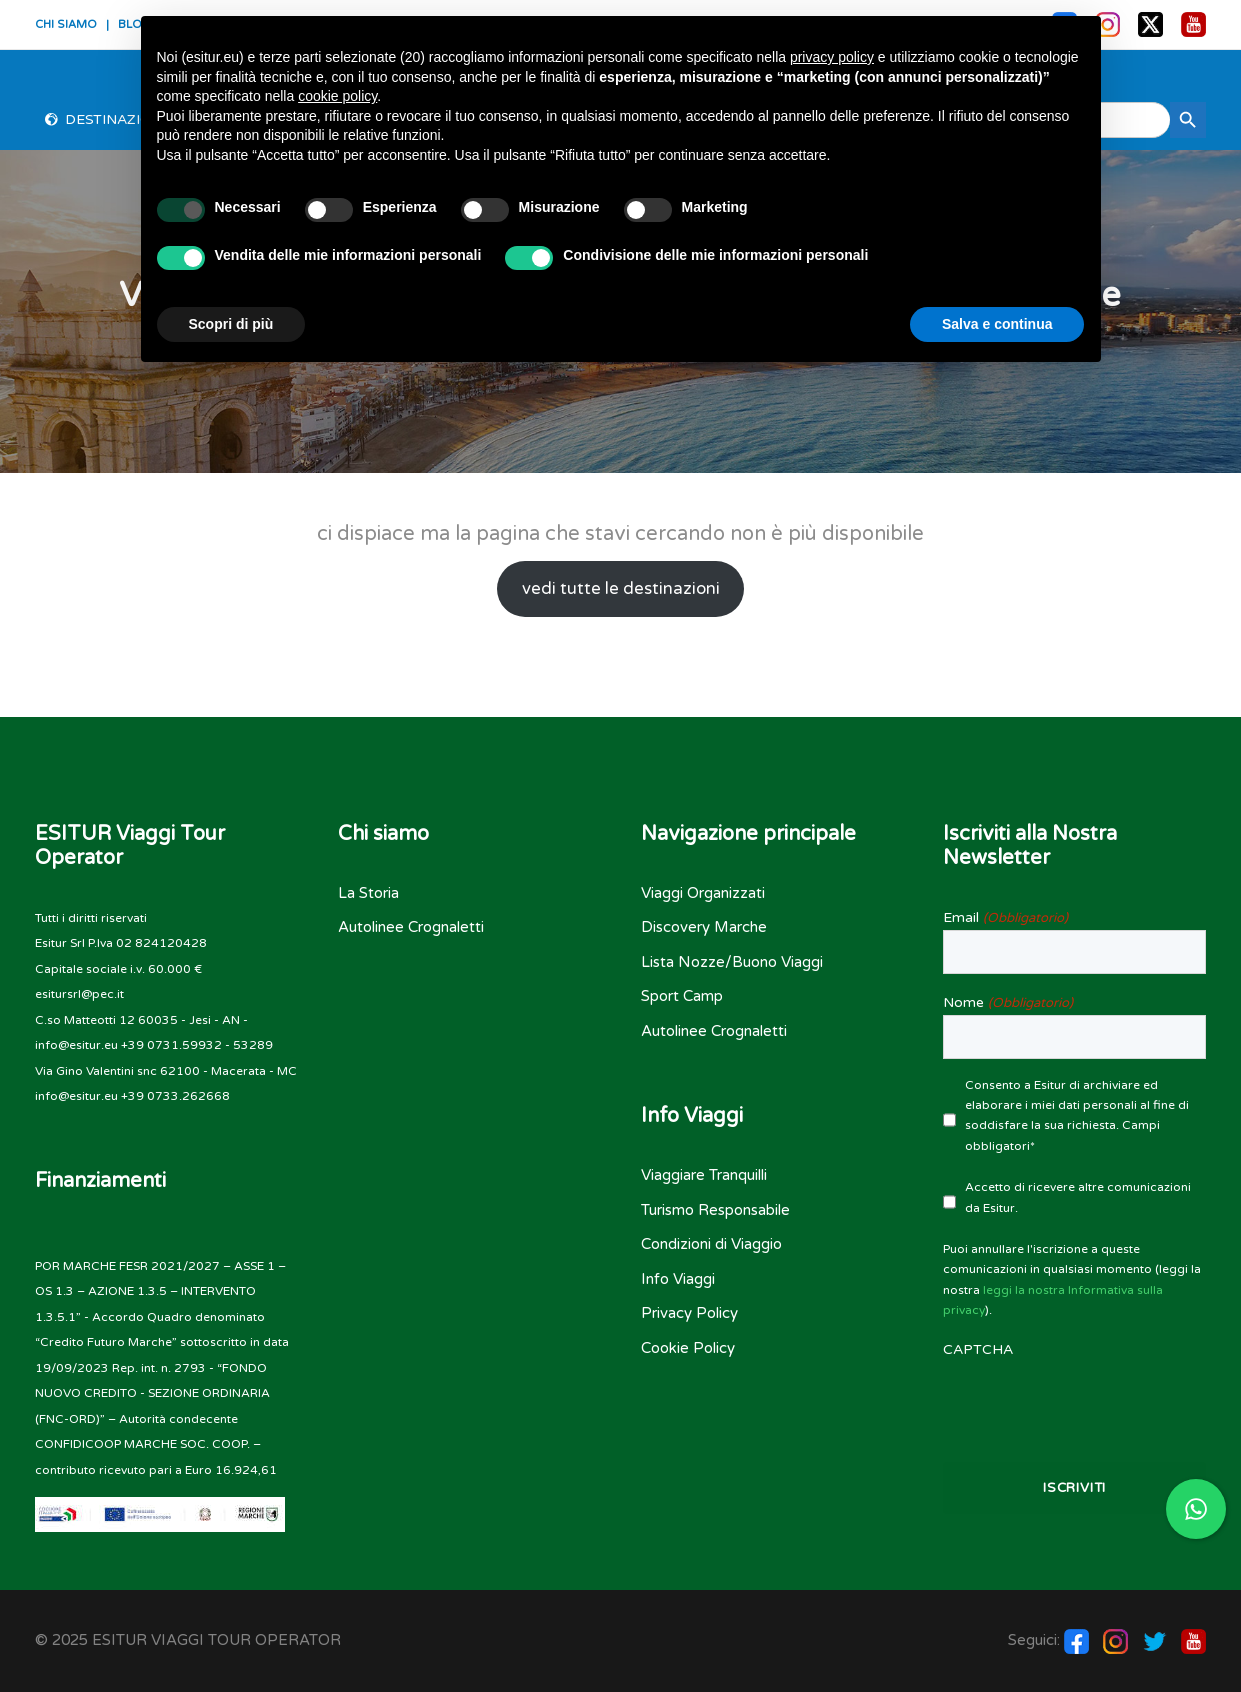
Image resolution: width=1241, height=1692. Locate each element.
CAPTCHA (978, 1349)
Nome (1007, 1003)
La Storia (368, 893)
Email (1005, 918)
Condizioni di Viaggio (711, 1244)
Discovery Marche (704, 927)
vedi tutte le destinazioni (621, 589)
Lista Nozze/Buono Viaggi (732, 962)
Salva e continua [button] (997, 324)
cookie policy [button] (337, 96)
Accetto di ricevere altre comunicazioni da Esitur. (1078, 1197)
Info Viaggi (678, 1279)
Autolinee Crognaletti (411, 927)
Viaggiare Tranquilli (704, 1175)
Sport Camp (682, 996)
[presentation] (1074, 1401)
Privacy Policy (689, 1313)
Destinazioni (116, 119)
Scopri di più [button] (231, 324)
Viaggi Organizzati (703, 893)
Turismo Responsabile (715, 1210)
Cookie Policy (688, 1348)
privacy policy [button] (832, 57)
